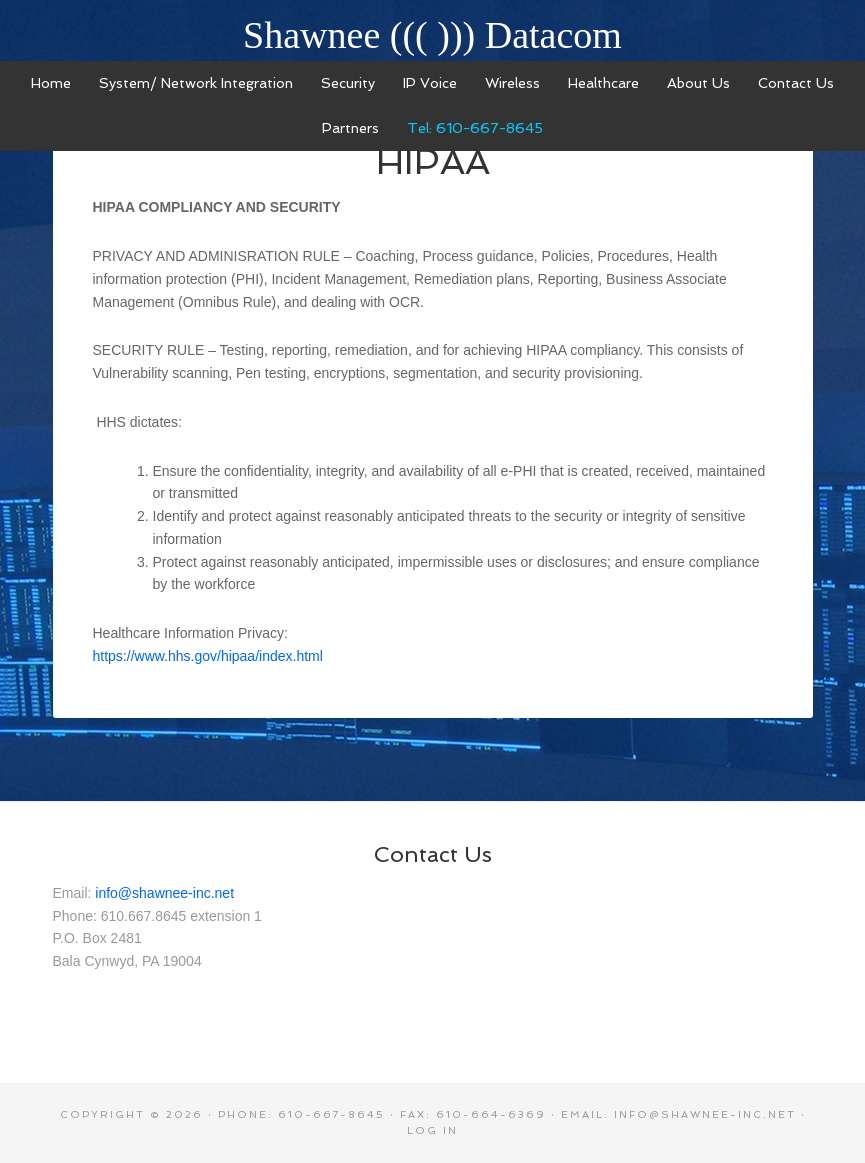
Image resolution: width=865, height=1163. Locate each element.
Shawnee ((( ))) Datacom (432, 35)
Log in (432, 1130)
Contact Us (433, 854)
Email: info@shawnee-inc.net (678, 1114)
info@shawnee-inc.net (164, 893)
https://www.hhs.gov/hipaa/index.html (208, 656)
